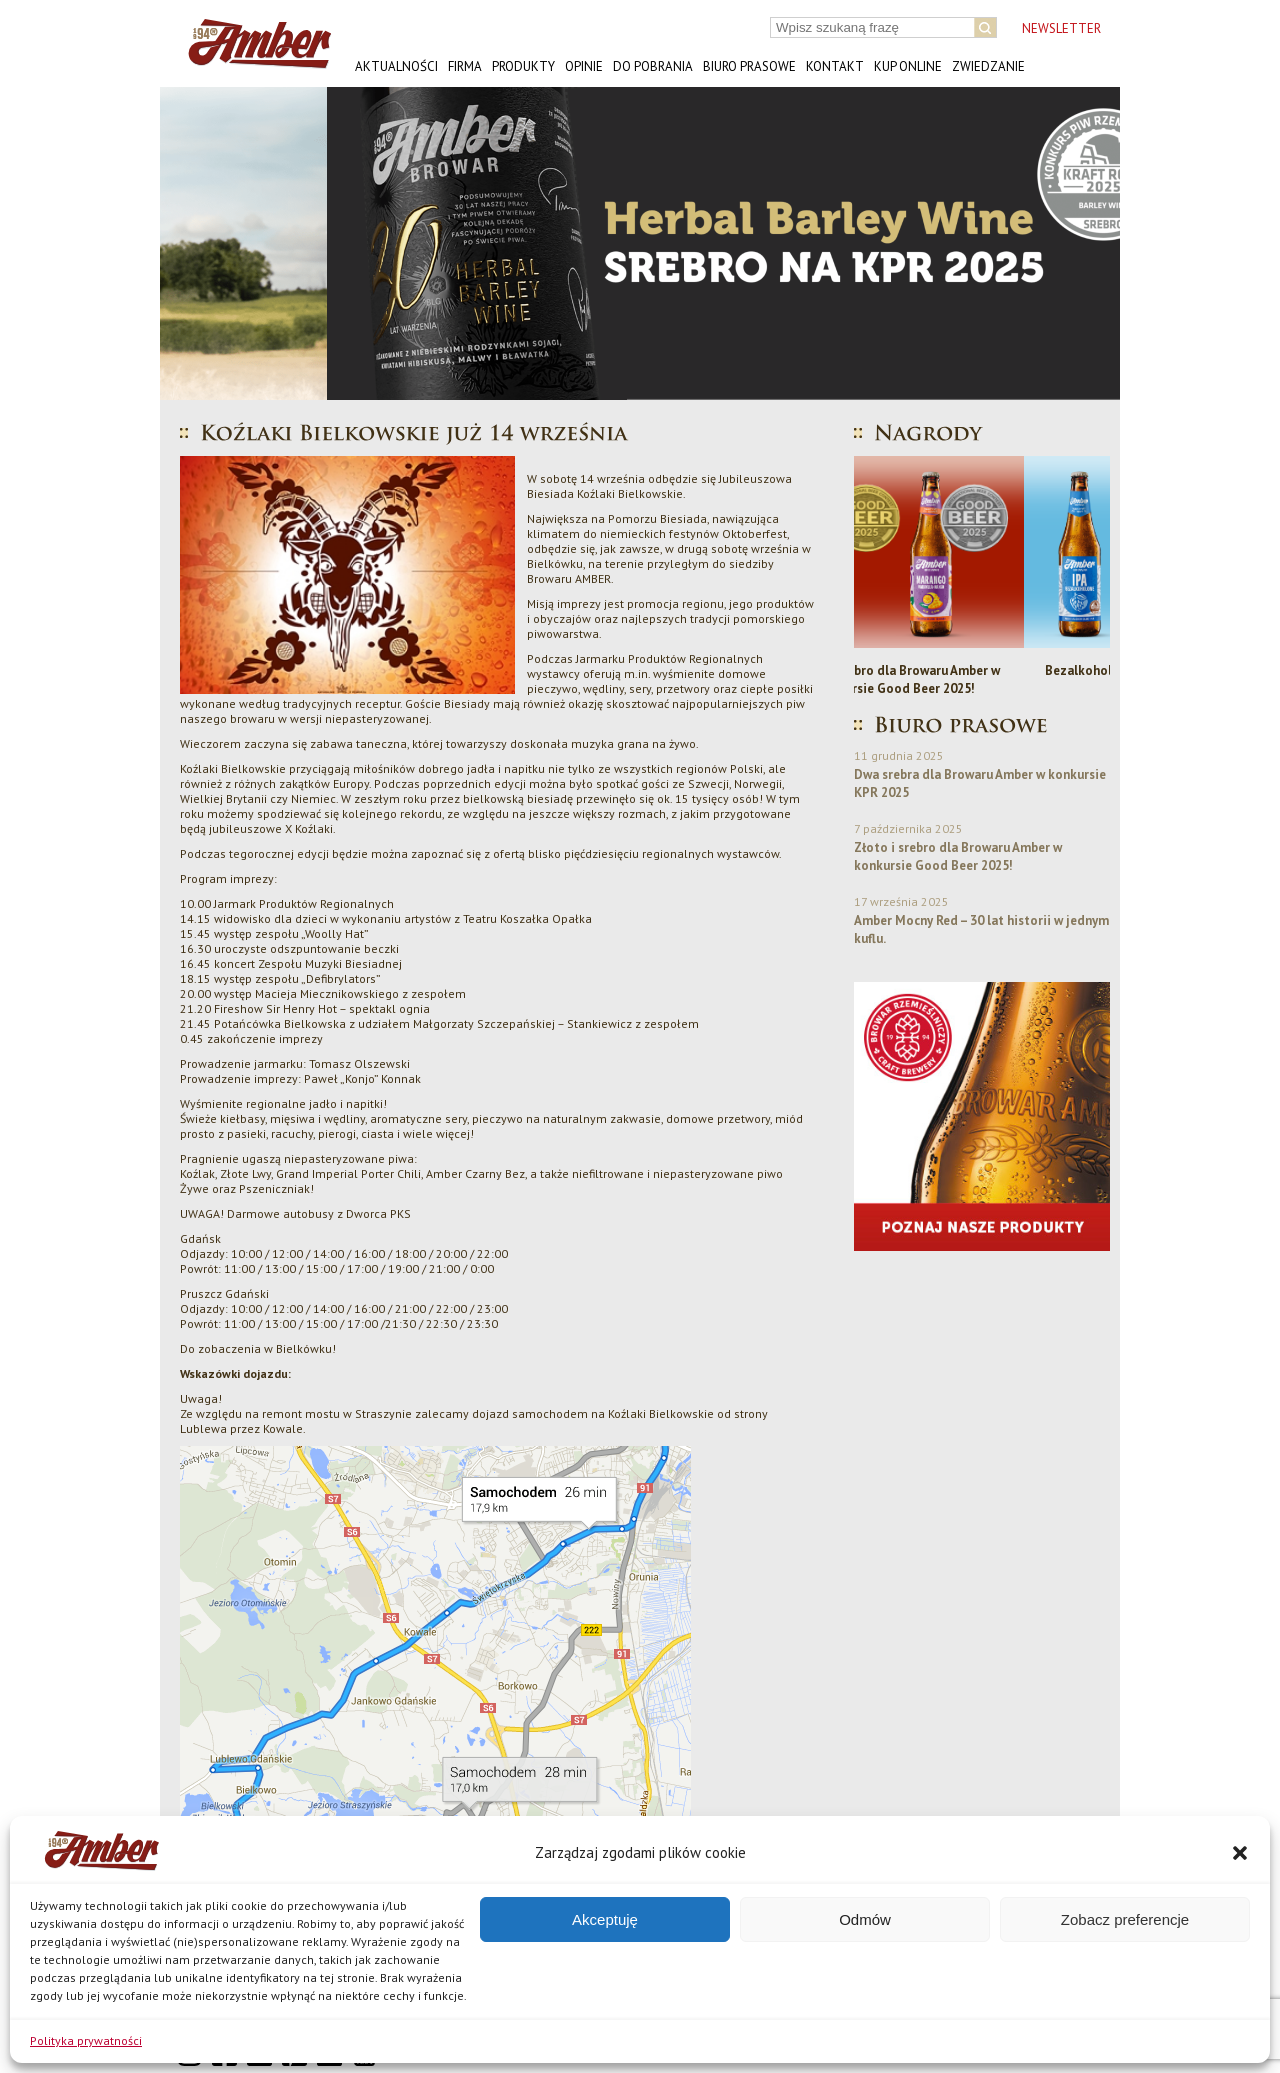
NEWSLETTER (1061, 28)
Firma (465, 66)
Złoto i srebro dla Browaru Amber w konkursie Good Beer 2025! (982, 679)
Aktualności (396, 66)
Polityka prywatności (86, 2040)
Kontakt (835, 66)
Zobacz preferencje (1125, 1919)
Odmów (865, 1919)
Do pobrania (653, 66)
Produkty (523, 66)
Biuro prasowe (749, 66)
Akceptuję (605, 1919)
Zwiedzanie (988, 66)
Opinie (584, 66)
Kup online (908, 66)
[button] (1240, 1853)
